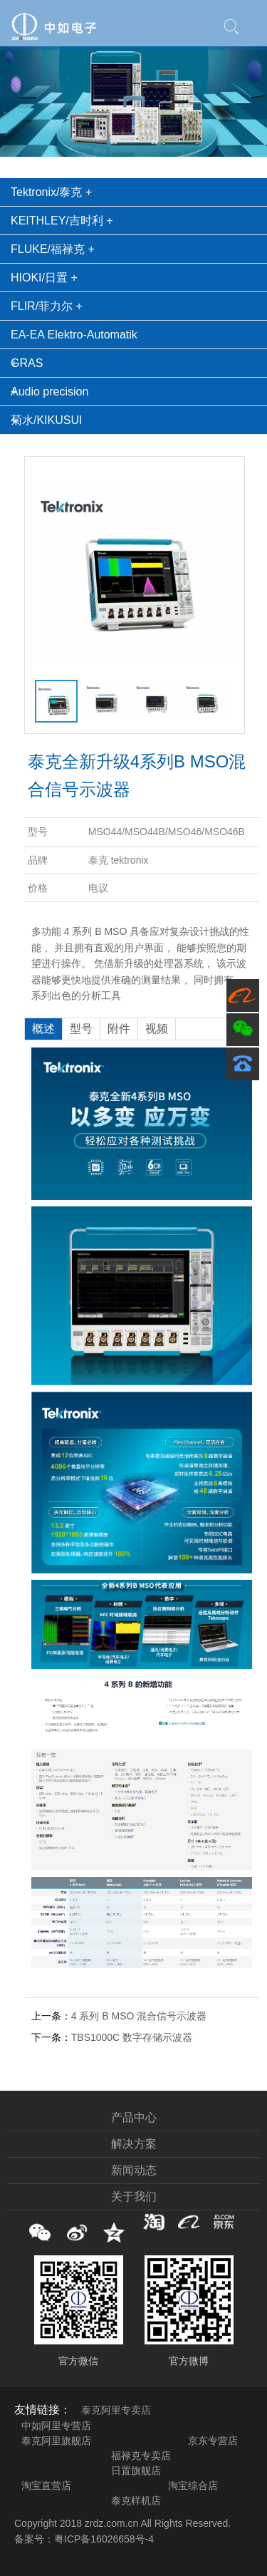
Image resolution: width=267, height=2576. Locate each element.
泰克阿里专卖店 (116, 2410)
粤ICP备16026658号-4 (104, 2539)
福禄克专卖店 (141, 2455)
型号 (81, 1029)
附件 (119, 1029)
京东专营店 (213, 2440)
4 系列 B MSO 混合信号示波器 (139, 2016)
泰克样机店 (136, 2500)
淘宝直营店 (46, 2485)
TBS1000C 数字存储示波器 (131, 2037)
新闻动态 (134, 2170)
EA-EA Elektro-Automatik (74, 335)
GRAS (27, 363)
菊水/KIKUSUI (46, 420)
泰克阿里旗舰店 (56, 2440)
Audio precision (49, 392)
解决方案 (134, 2144)
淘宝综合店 (193, 2485)
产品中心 (134, 2117)
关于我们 (134, 2196)
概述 (43, 1029)
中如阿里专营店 (56, 2425)
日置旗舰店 (136, 2470)
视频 (156, 1029)
